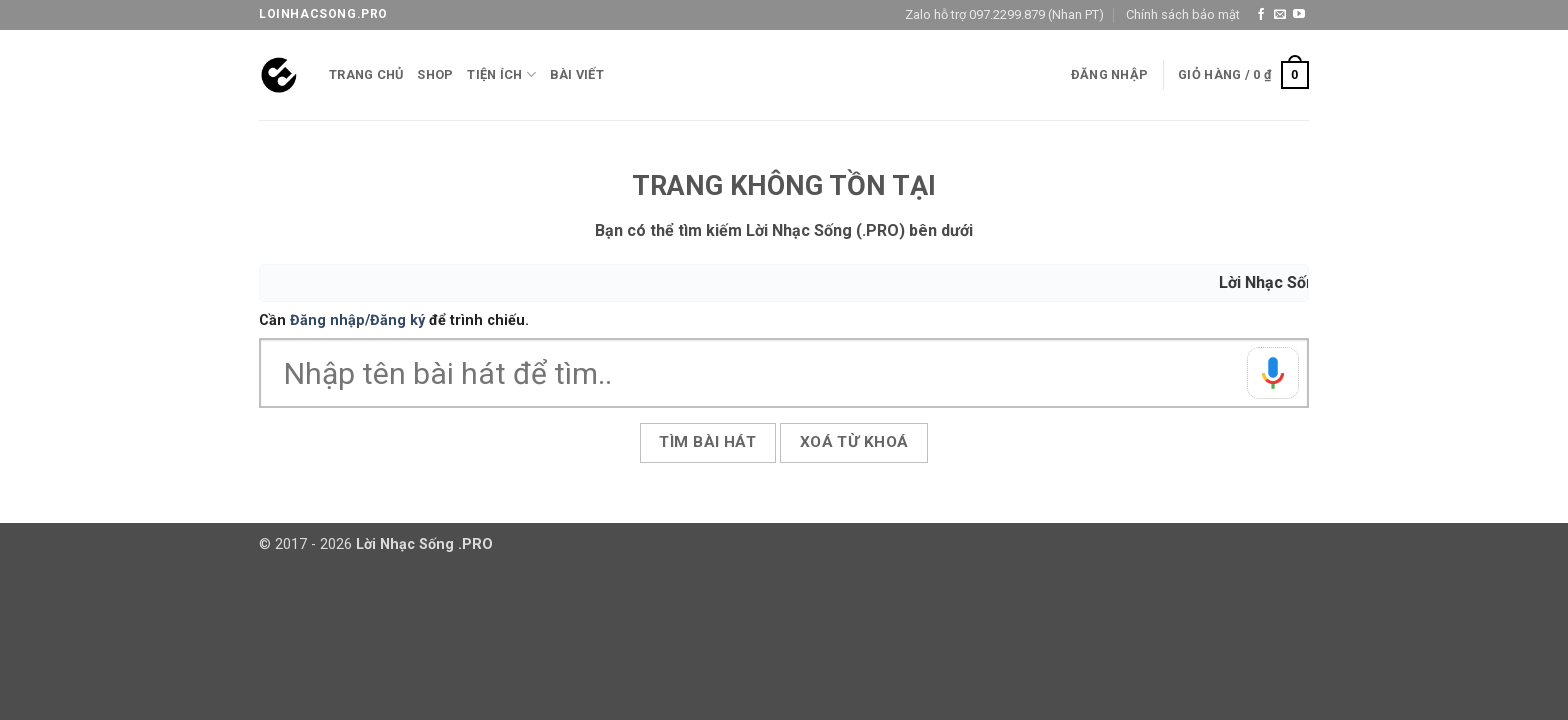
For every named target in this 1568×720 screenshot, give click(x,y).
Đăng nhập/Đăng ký (357, 320)
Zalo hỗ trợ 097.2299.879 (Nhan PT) (1004, 14)
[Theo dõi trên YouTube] (1299, 15)
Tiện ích (501, 74)
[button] (1109, 75)
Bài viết (577, 74)
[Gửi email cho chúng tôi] (1280, 15)
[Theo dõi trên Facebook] (1261, 15)
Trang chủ (366, 74)
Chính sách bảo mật (1183, 14)
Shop (435, 74)
